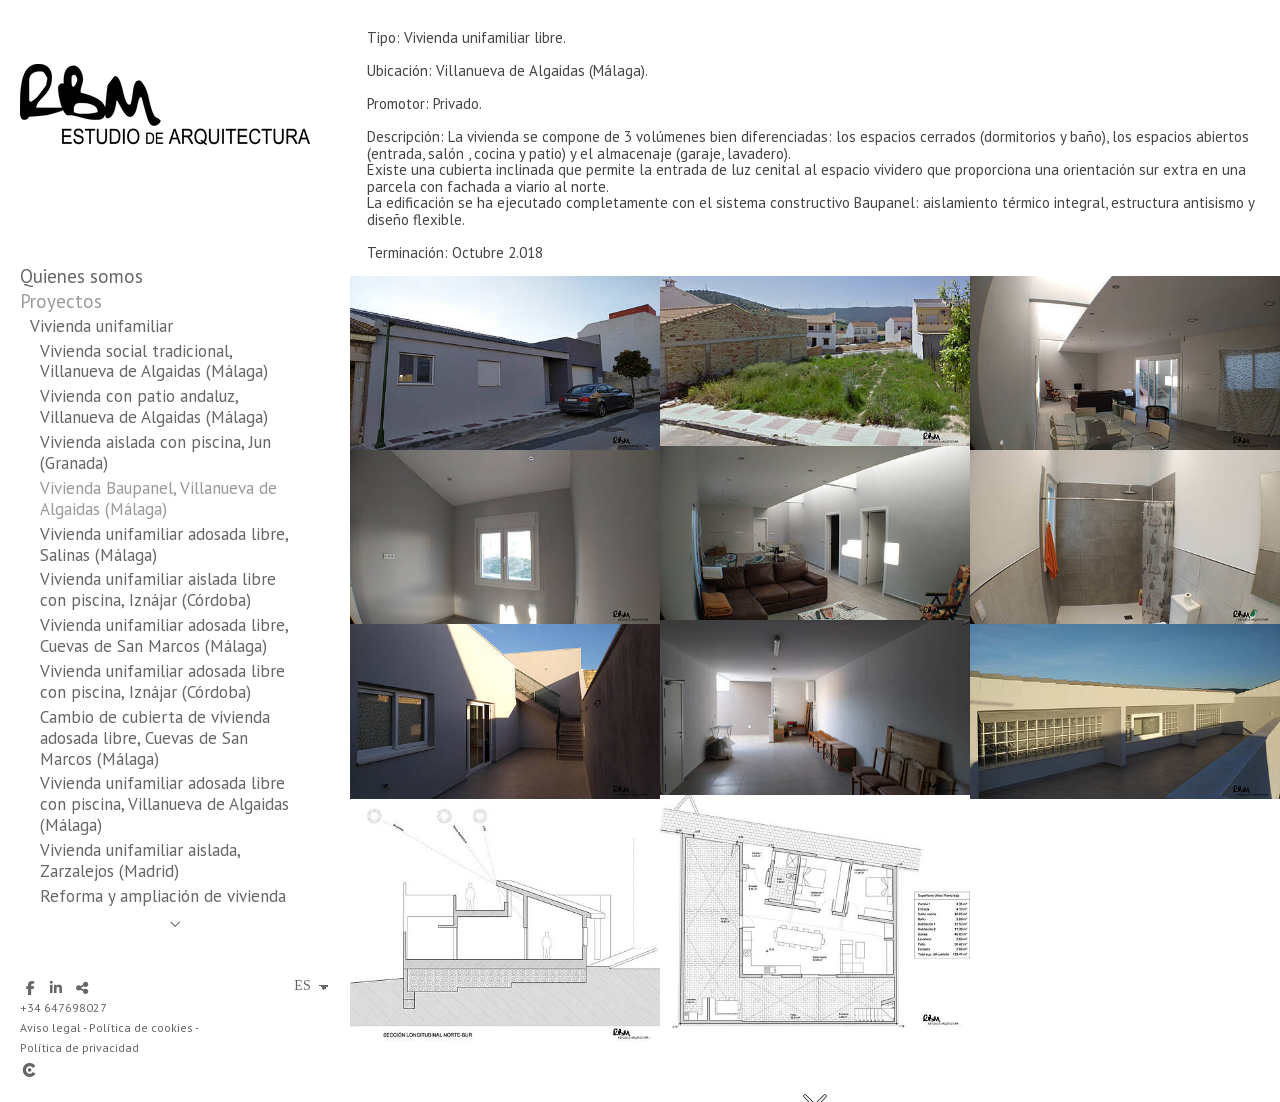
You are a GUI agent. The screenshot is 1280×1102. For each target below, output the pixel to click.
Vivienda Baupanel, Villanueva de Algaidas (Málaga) (158, 498)
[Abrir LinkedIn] (56, 988)
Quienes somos (81, 276)
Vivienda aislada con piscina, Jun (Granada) (155, 452)
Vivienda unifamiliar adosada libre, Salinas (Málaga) (164, 544)
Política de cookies (141, 1027)
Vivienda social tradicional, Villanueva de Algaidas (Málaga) (154, 361)
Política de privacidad (79, 1047)
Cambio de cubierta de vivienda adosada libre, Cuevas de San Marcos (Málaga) (155, 738)
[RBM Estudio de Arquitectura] (165, 188)
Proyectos (61, 301)
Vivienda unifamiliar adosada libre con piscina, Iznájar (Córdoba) (162, 681)
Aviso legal (50, 1027)
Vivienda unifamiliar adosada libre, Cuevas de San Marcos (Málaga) (164, 635)
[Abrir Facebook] (30, 988)
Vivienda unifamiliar (101, 326)
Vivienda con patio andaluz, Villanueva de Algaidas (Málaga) (154, 406)
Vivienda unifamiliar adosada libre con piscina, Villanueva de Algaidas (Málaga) (164, 804)
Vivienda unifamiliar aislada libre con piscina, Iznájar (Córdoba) (158, 589)
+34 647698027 (63, 1007)
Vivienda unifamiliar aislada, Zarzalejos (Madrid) (140, 860)
